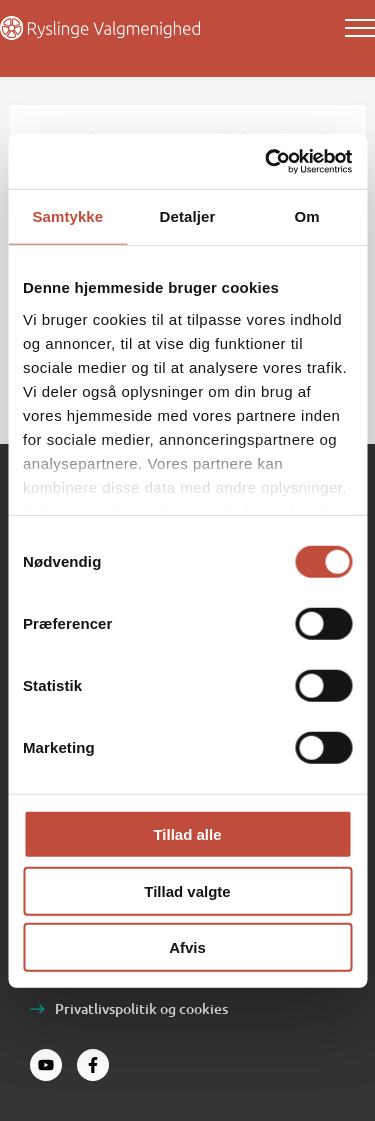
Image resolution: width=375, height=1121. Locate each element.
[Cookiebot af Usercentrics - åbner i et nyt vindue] (267, 161)
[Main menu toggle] (360, 28)
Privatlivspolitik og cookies (141, 1008)
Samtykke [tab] (67, 216)
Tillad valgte (187, 890)
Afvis (187, 947)
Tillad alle (187, 834)
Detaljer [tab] (188, 216)
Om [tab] (307, 216)
